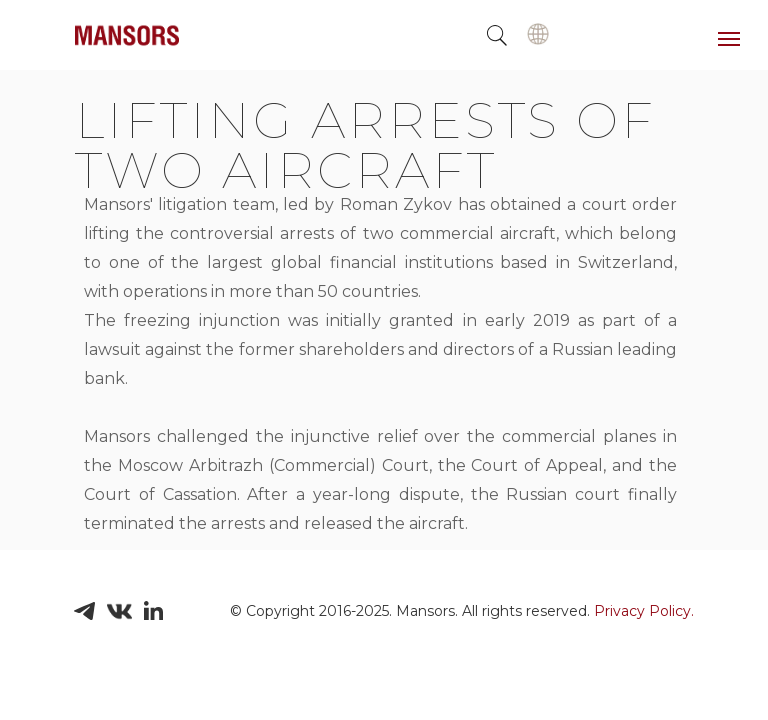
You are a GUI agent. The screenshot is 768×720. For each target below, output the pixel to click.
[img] (538, 34)
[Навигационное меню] (729, 39)
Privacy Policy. (644, 611)
